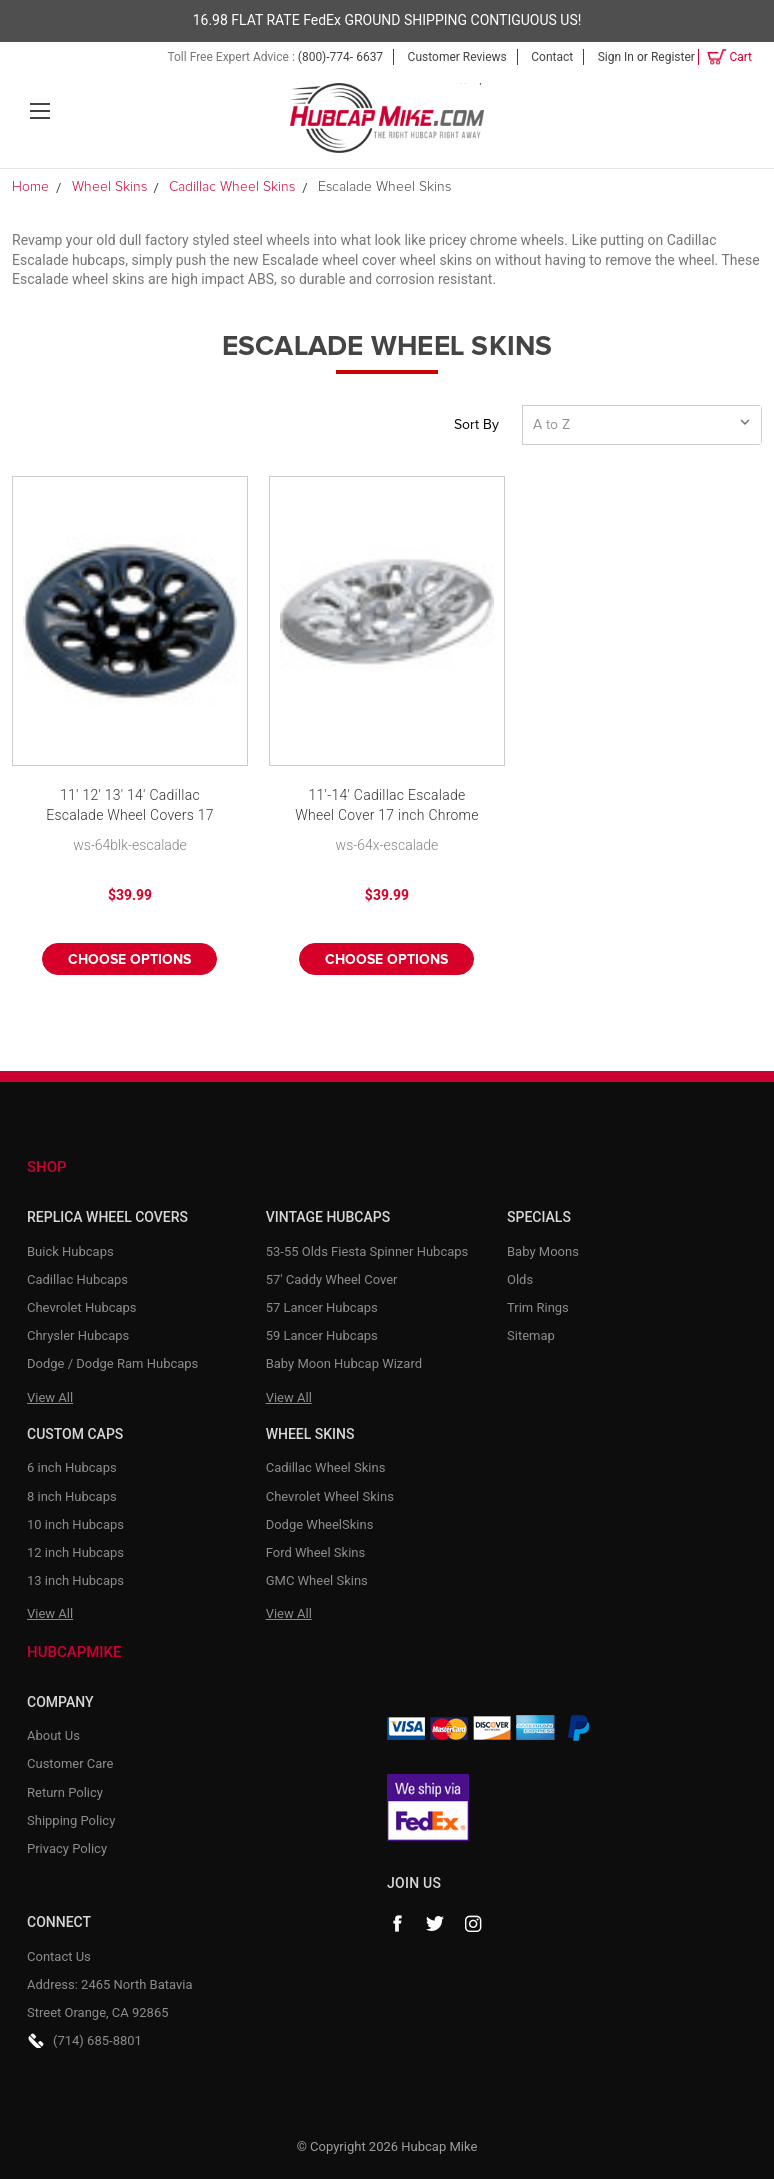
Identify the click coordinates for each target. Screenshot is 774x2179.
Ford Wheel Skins (316, 1552)
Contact (552, 57)
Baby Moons (543, 1251)
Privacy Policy (67, 1848)
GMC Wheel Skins (317, 1580)
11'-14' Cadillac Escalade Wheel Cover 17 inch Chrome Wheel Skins (387, 806)
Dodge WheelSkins (320, 1524)
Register (673, 57)
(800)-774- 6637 (340, 57)
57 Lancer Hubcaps (322, 1307)
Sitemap (531, 1335)
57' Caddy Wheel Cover (332, 1279)
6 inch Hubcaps (72, 1467)
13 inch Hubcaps (75, 1580)
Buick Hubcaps (70, 1251)
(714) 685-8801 (97, 2040)
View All (50, 1397)
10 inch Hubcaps (75, 1524)
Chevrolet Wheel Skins (330, 1496)
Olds (520, 1279)
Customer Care (70, 1763)
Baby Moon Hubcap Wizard (344, 1363)
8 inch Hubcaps (72, 1496)
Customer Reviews (457, 57)
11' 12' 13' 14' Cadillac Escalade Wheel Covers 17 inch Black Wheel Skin (130, 806)
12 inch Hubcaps (75, 1552)
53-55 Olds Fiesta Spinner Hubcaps (367, 1251)
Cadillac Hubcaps (77, 1279)
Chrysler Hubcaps (78, 1335)
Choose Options (129, 960)
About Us (53, 1735)
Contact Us (59, 1956)
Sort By (476, 425)
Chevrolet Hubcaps (82, 1307)
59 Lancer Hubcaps (322, 1335)
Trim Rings (538, 1307)
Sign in (616, 57)
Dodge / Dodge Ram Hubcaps (112, 1363)
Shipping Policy (71, 1820)
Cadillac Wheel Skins (326, 1467)
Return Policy (65, 1792)
